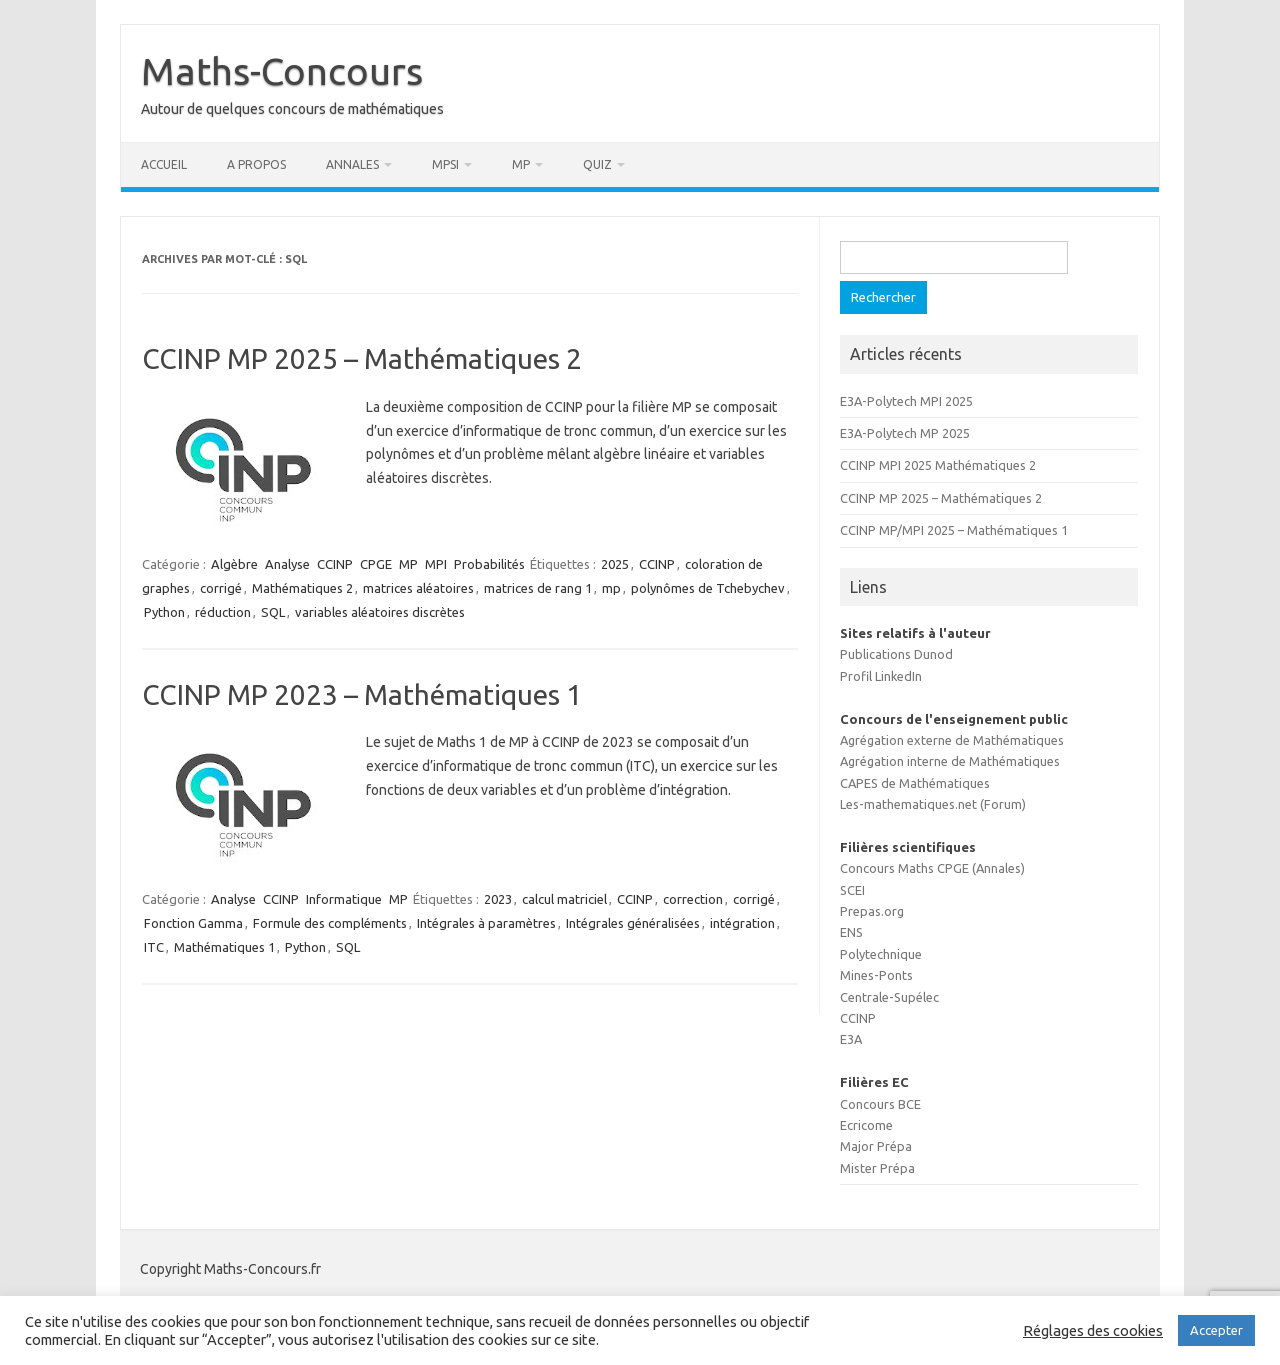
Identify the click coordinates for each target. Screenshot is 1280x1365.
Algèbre (234, 564)
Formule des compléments (330, 923)
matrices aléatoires (418, 588)
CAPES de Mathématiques (915, 783)
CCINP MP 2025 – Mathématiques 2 (362, 358)
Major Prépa (876, 1146)
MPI (436, 564)
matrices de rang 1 (538, 588)
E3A (851, 1039)
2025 (615, 564)
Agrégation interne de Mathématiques (950, 761)
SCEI (852, 890)
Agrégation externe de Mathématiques (952, 740)
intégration (742, 923)
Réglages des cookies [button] (1093, 1330)
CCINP (335, 564)
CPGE (376, 564)
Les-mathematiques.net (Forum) (933, 804)
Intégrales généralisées (633, 923)
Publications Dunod (896, 654)
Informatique (344, 899)
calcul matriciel (564, 899)
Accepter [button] (1216, 1330)
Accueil (164, 164)
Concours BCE (880, 1104)
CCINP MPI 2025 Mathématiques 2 (938, 465)
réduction (223, 612)
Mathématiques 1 (224, 947)
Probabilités (489, 564)
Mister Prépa (877, 1168)
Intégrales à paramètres (486, 923)
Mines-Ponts (876, 975)
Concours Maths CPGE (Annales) (932, 868)
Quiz (597, 164)
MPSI (445, 164)
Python (164, 612)
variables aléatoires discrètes (380, 612)
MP (521, 164)
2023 (498, 899)
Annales (352, 164)
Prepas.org (872, 911)
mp (611, 588)
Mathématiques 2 (302, 588)
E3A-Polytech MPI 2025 (906, 401)
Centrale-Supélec (889, 997)
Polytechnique (881, 954)
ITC (154, 947)
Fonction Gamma (193, 923)
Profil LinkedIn (881, 676)
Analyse (287, 564)
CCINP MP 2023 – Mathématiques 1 (362, 694)
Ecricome (866, 1125)
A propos (256, 164)
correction (693, 899)
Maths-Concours (282, 71)
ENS (851, 932)
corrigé (221, 588)
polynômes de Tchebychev (708, 588)
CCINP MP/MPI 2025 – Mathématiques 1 (954, 530)
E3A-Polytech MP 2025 (905, 433)
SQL (273, 612)
